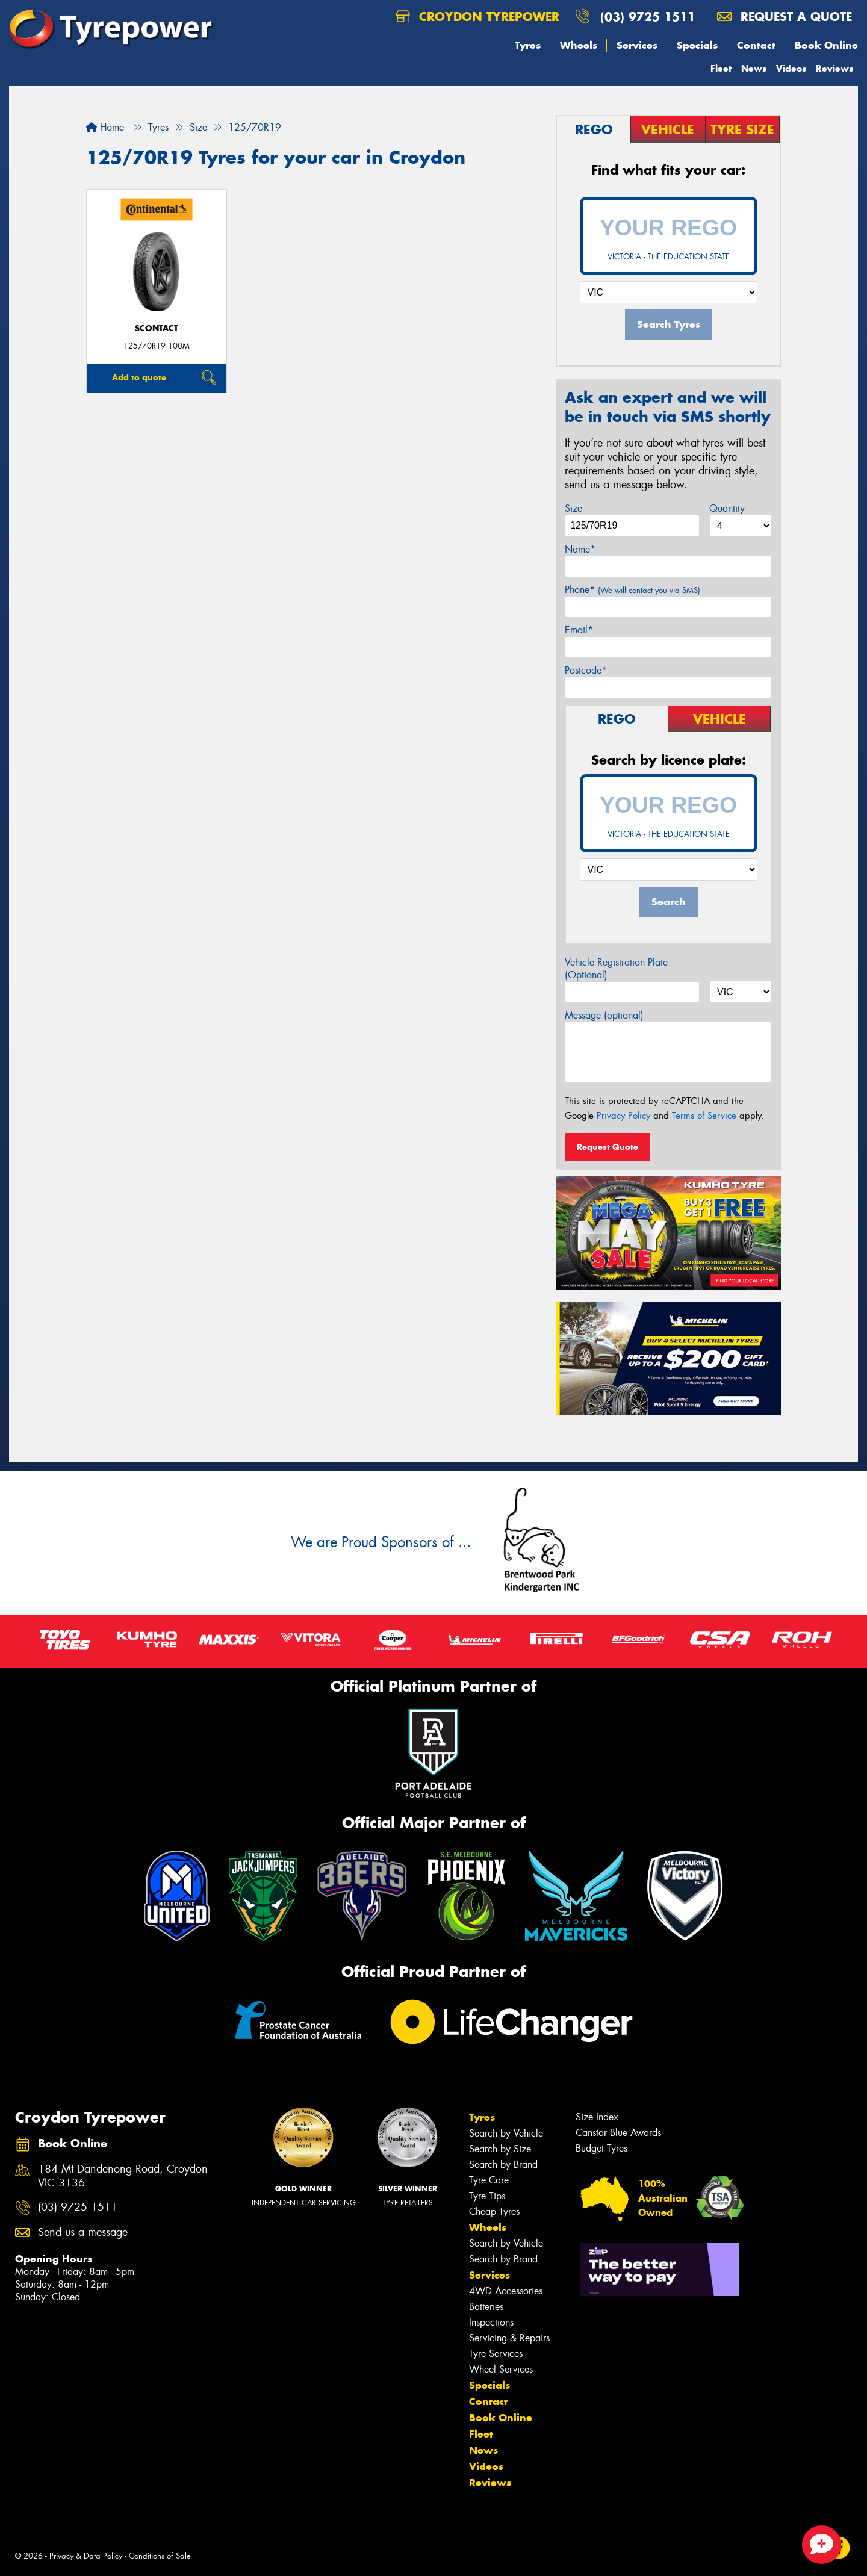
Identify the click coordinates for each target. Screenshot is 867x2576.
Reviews (834, 68)
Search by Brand (503, 2164)
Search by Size (500, 2149)
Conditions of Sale (160, 2556)
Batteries (486, 2306)
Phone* (632, 589)
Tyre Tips (487, 2196)
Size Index (597, 2117)
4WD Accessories (505, 2291)
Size (573, 508)
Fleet (721, 68)
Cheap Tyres (494, 2211)
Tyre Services (496, 2353)
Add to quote (139, 377)
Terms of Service (704, 1116)
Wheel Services (501, 2369)
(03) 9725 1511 (647, 16)
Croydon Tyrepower (477, 16)
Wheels (578, 45)
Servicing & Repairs (509, 2338)
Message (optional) (604, 1015)
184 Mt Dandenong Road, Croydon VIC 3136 (123, 2176)
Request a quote (784, 16)
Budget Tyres (601, 2148)
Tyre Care (489, 2180)
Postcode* (586, 670)
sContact (156, 328)
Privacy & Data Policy (85, 2556)
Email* (579, 630)
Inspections (491, 2322)
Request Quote (607, 1146)
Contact (756, 45)
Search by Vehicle (506, 2133)
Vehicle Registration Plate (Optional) (616, 968)
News (753, 68)
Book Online (826, 45)
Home (105, 127)
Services (637, 45)
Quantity (727, 508)
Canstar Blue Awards (618, 2132)
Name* (580, 549)
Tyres (528, 45)
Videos (791, 68)
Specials (697, 45)
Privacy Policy (623, 1116)
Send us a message (83, 2232)
